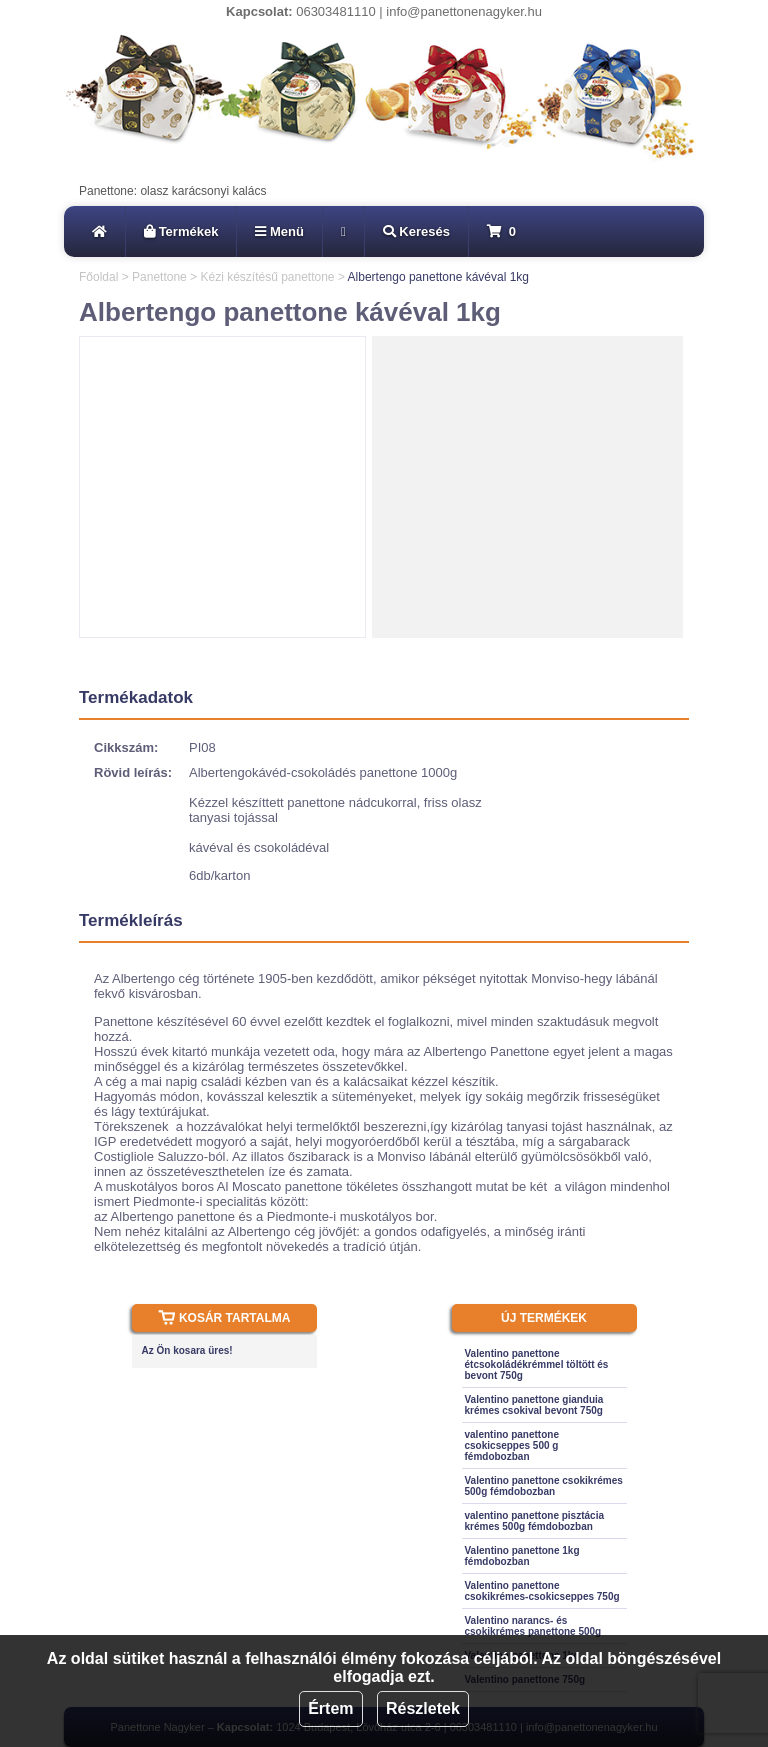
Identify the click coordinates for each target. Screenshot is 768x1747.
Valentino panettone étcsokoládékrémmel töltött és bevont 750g (537, 1364)
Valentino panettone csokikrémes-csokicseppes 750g (542, 1591)
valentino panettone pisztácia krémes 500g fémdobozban (534, 1521)
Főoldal (98, 277)
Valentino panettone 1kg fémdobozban (522, 1556)
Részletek (423, 1708)
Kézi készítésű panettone (267, 277)
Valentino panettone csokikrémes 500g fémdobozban (544, 1486)
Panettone (159, 277)
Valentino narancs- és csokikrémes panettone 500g (533, 1626)
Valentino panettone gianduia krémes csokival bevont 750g (534, 1405)
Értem (330, 1708)
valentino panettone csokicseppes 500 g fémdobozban (512, 1445)
